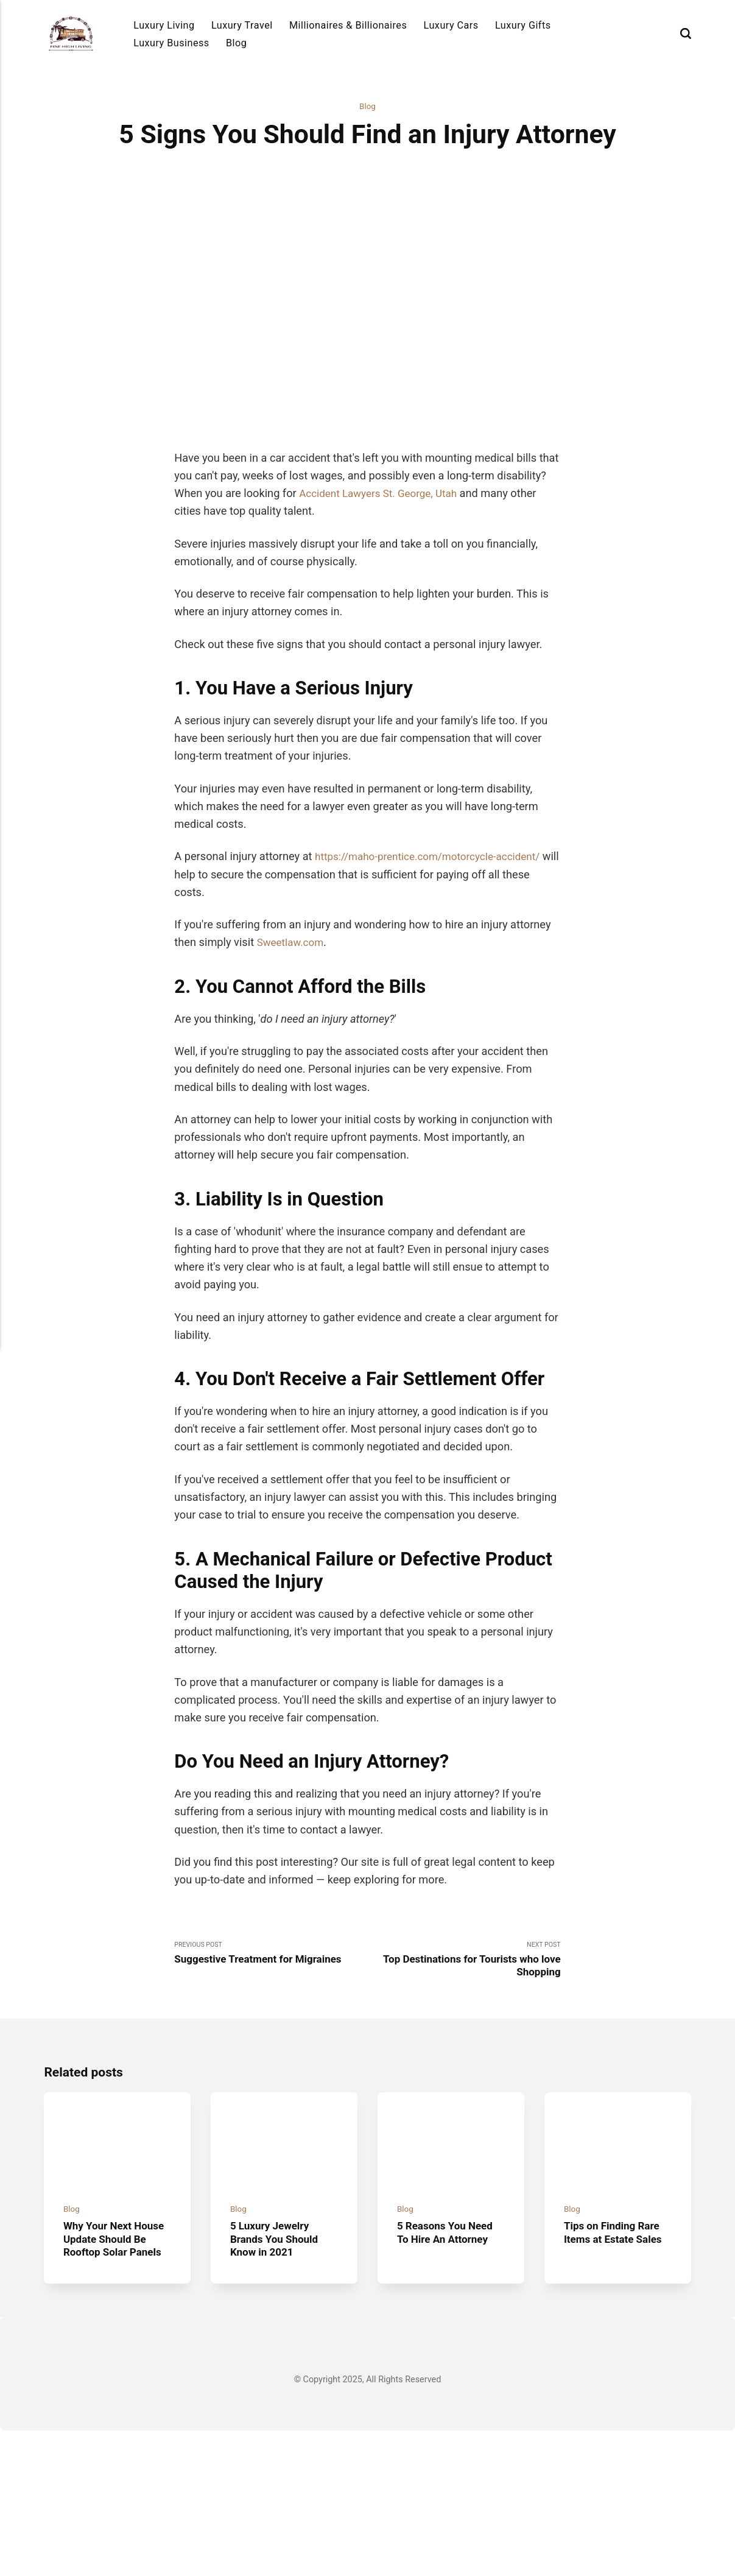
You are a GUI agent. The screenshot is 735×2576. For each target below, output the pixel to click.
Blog (236, 43)
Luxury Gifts (523, 25)
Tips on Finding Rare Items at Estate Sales (616, 2364)
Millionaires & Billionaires (348, 25)
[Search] (685, 33)
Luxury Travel (242, 25)
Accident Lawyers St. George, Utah (383, 616)
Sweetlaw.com (292, 1065)
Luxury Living (163, 25)
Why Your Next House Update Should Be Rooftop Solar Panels (117, 2377)
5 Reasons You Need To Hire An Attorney (448, 2364)
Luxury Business (171, 43)
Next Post (464, 2083)
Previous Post (270, 2077)
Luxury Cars (451, 25)
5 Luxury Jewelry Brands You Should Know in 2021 (277, 2370)
